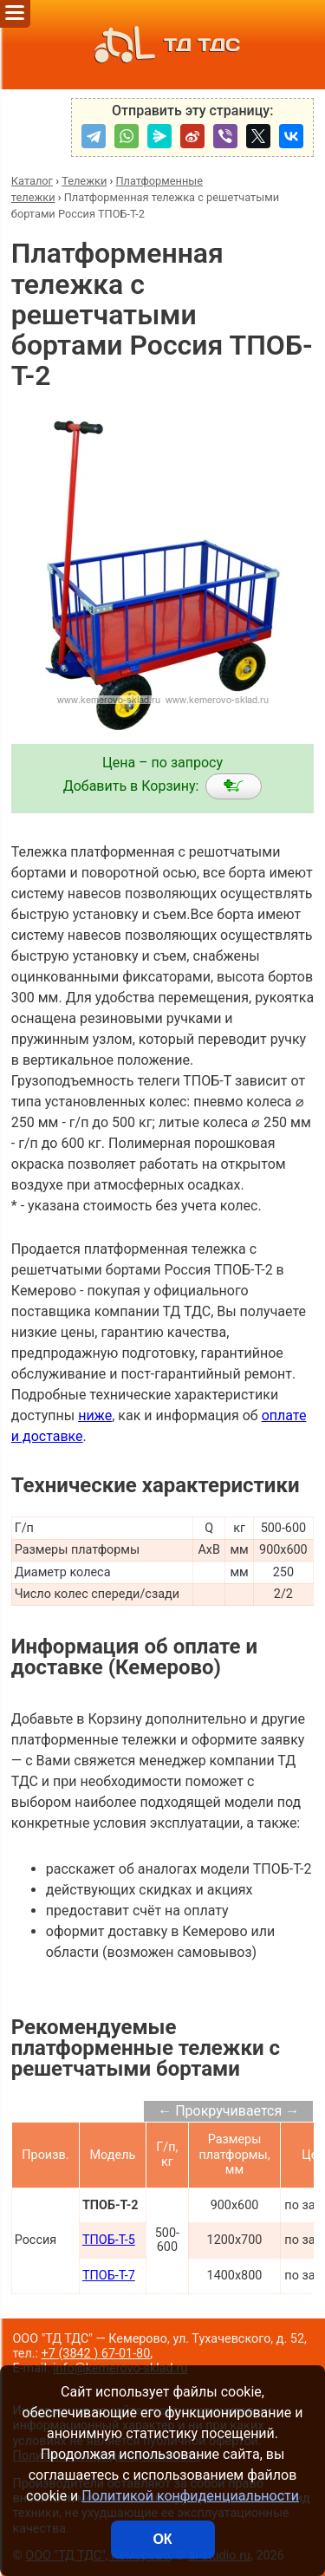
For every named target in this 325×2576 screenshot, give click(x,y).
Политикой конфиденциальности (190, 2496)
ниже (95, 1415)
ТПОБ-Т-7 (108, 2275)
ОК (162, 2539)
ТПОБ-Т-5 (108, 2240)
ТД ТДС (162, 44)
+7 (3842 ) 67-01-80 (96, 2353)
